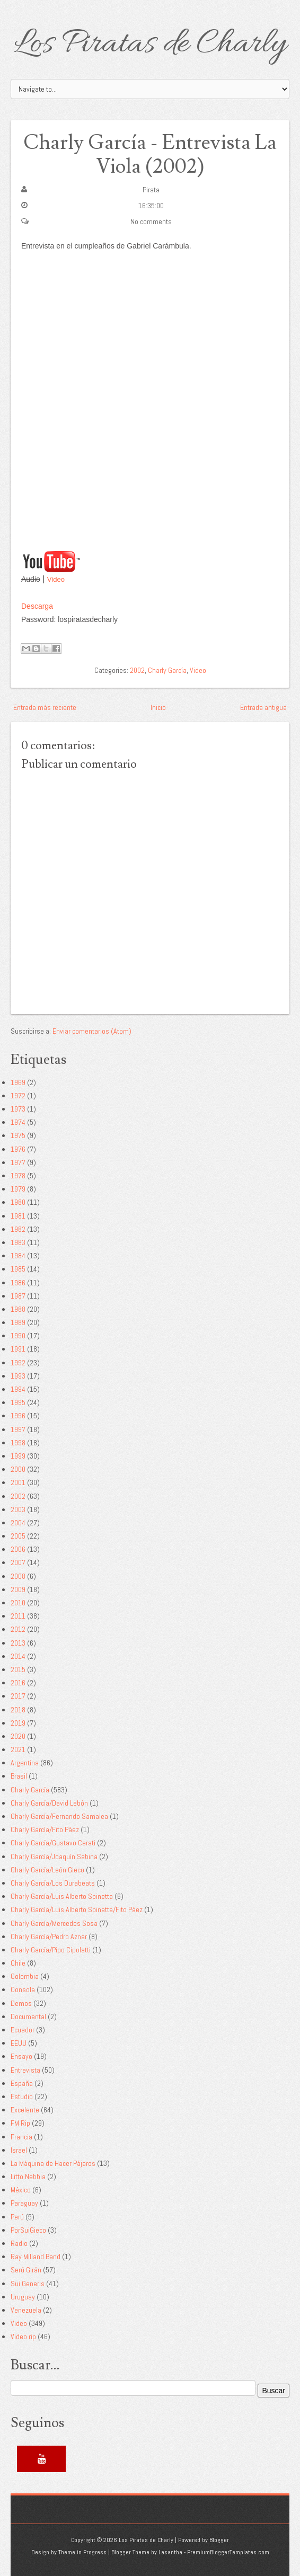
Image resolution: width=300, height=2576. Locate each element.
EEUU (19, 2043)
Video (56, 579)
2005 (18, 1536)
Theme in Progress (82, 2552)
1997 (18, 1429)
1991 (18, 1349)
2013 (18, 1643)
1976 (18, 1149)
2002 (137, 670)
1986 (18, 1282)
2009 (18, 1589)
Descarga (37, 606)
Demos (21, 2003)
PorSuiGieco (28, 2230)
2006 (18, 1549)
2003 (18, 1509)
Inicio (158, 707)
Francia (21, 2137)
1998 (18, 1442)
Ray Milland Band (35, 2256)
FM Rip (20, 2123)
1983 (18, 1242)
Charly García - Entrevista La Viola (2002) (150, 155)
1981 (18, 1216)
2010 (18, 1602)
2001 (18, 1482)
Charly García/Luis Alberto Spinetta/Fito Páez (77, 1909)
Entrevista (25, 2070)
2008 (18, 1576)
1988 (18, 1309)
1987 (18, 1296)
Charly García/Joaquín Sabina (54, 1856)
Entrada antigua (263, 707)
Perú (17, 2217)
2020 (18, 1736)
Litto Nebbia (28, 2176)
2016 (18, 1682)
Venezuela (26, 2310)
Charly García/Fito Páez (45, 1829)
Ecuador (22, 2030)
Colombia (25, 1976)
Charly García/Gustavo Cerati (53, 1842)
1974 (18, 1122)
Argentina (25, 1762)
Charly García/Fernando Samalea (59, 1816)
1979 (18, 1189)
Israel (19, 2150)
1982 (18, 1229)
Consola (23, 1989)
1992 (18, 1362)
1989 (18, 1322)
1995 (18, 1402)
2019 (18, 1723)
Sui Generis (28, 2283)
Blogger (219, 2540)
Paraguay (24, 2203)
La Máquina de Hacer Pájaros (53, 2163)
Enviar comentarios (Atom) (91, 1031)
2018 (18, 1710)
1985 (18, 1269)
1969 (18, 1082)
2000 (18, 1469)
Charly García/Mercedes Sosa (54, 1923)
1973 (18, 1109)
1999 (18, 1456)
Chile (18, 1963)
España (22, 2083)
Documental (28, 2016)
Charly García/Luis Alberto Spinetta (62, 1896)
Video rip (23, 2336)
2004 (18, 1522)
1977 (18, 1162)
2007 (18, 1562)
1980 (18, 1202)
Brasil (19, 1776)
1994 (18, 1389)
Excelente (25, 2110)
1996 (18, 1415)
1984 (18, 1255)
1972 (18, 1095)
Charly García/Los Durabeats (53, 1883)
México (21, 2190)
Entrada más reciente (44, 707)
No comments (151, 221)
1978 (18, 1175)
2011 (18, 1616)
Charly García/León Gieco (47, 1870)
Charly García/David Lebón (49, 1803)
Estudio (22, 2096)
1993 (18, 1376)
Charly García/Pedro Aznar (49, 1936)
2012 (18, 1629)
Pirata (151, 189)
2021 (18, 1749)
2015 (18, 1669)
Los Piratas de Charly (150, 44)
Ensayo (21, 2056)
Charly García (167, 670)
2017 (18, 1696)
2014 (18, 1656)
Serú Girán (26, 2270)
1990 (18, 1335)
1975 (18, 1135)
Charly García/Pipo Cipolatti (51, 1950)
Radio (19, 2243)
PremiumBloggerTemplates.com (228, 2552)
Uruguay (23, 2297)
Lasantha (170, 2552)
